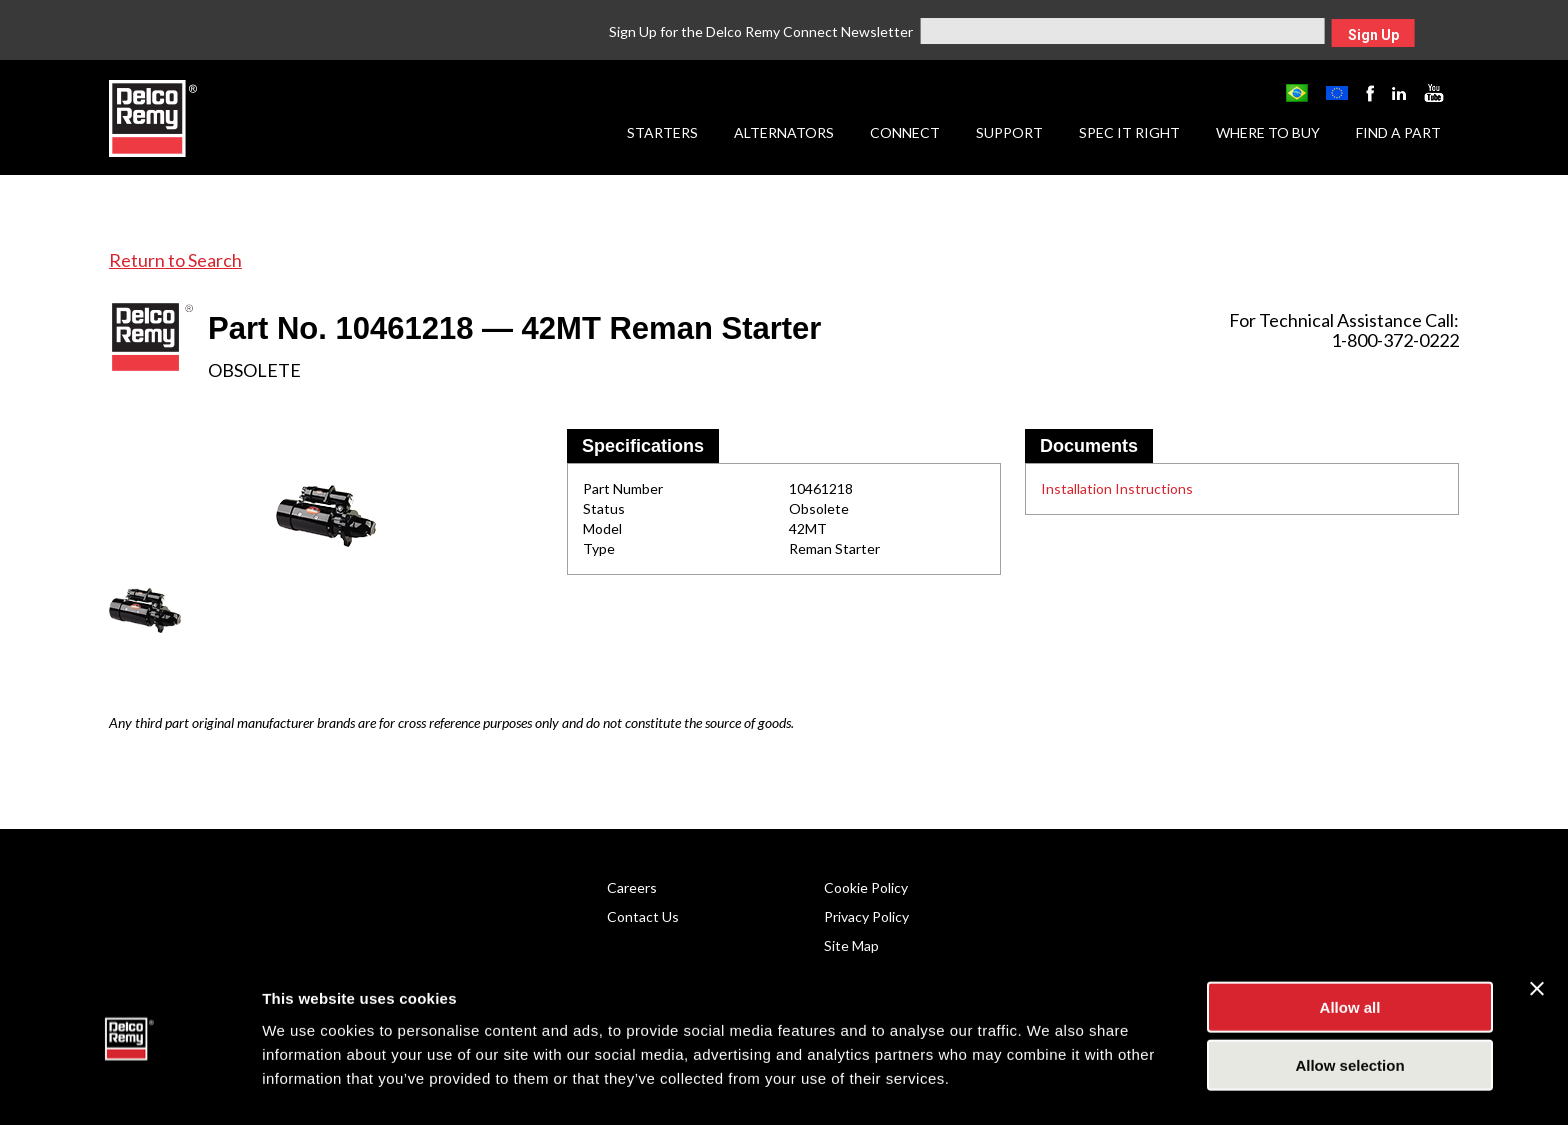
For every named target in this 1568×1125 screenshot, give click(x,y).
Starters (662, 132)
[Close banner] (1537, 931)
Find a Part (1398, 132)
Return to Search (175, 260)
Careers (632, 887)
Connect (905, 132)
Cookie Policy (866, 887)
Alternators (784, 132)
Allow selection (1349, 1008)
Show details (1049, 1085)
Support (1009, 132)
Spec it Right (1129, 132)
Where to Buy (1268, 132)
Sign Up (1373, 35)
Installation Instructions (1117, 488)
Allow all (1350, 949)
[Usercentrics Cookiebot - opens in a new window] (129, 1086)
